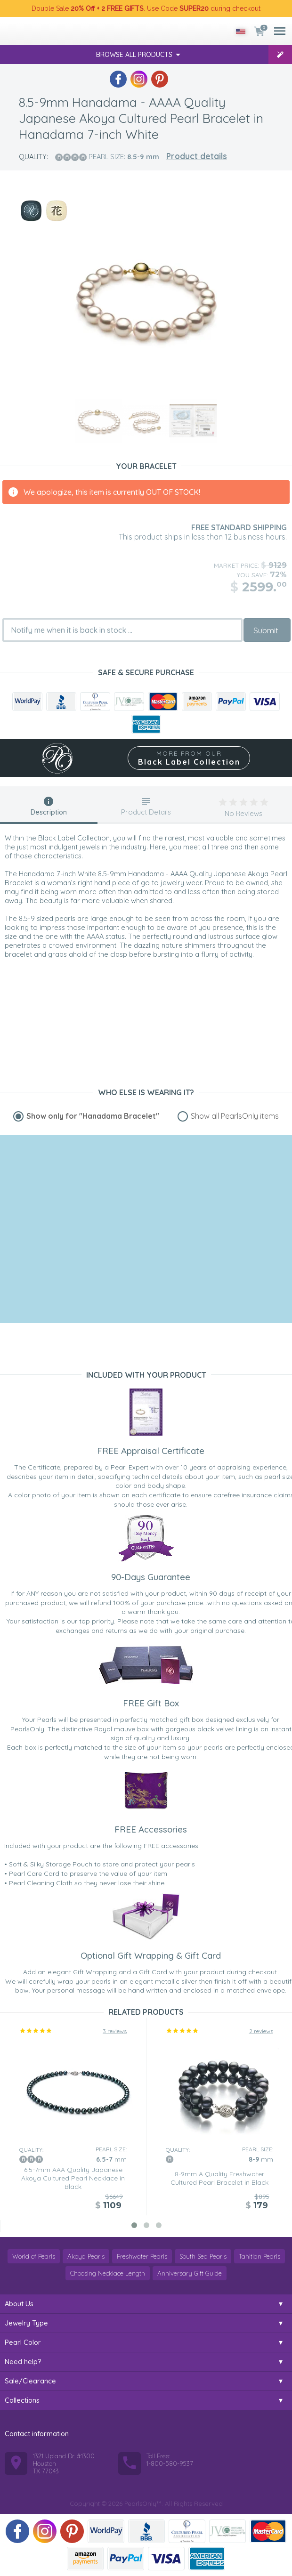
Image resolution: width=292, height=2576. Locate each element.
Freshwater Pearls (142, 2256)
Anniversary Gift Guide (189, 2273)
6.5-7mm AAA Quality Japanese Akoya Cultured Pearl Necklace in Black (73, 2178)
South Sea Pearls (203, 2256)
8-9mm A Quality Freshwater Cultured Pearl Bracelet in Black (219, 2178)
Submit (265, 630)
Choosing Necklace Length (107, 2273)
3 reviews (115, 2031)
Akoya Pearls (86, 2256)
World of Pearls (33, 2256)
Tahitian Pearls (259, 2256)
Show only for (92, 1116)
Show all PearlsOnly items (235, 1116)
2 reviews (261, 2031)
